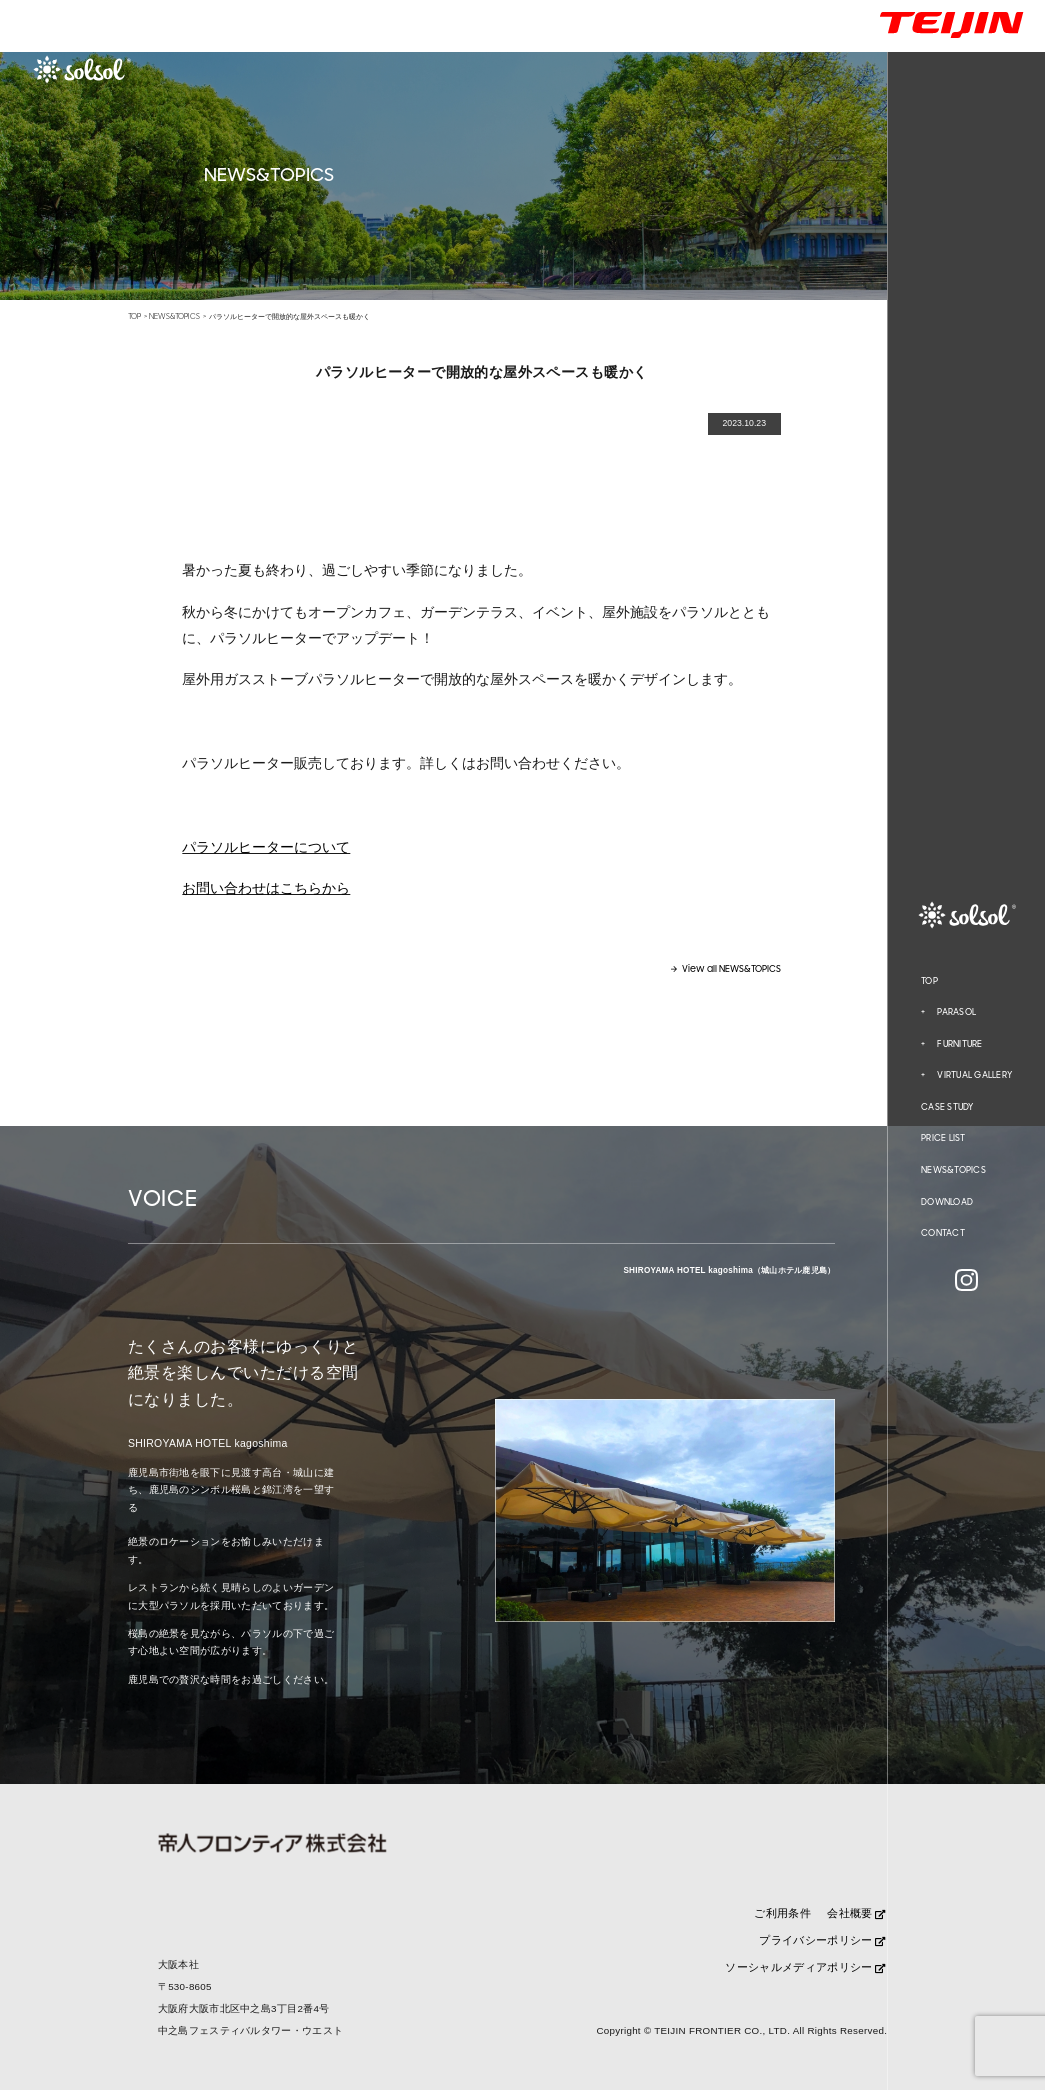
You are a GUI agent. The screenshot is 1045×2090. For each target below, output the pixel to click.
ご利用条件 (782, 1913)
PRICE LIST (943, 1138)
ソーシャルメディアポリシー (805, 1967)
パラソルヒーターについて (266, 847)
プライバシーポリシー (822, 1940)
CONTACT (943, 1233)
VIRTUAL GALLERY (974, 1075)
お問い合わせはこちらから (266, 888)
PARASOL (956, 1012)
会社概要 (856, 1913)
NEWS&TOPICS (953, 1170)
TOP (929, 981)
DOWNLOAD (947, 1202)
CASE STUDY (947, 1107)
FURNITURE (959, 1044)
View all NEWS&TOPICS (731, 969)
